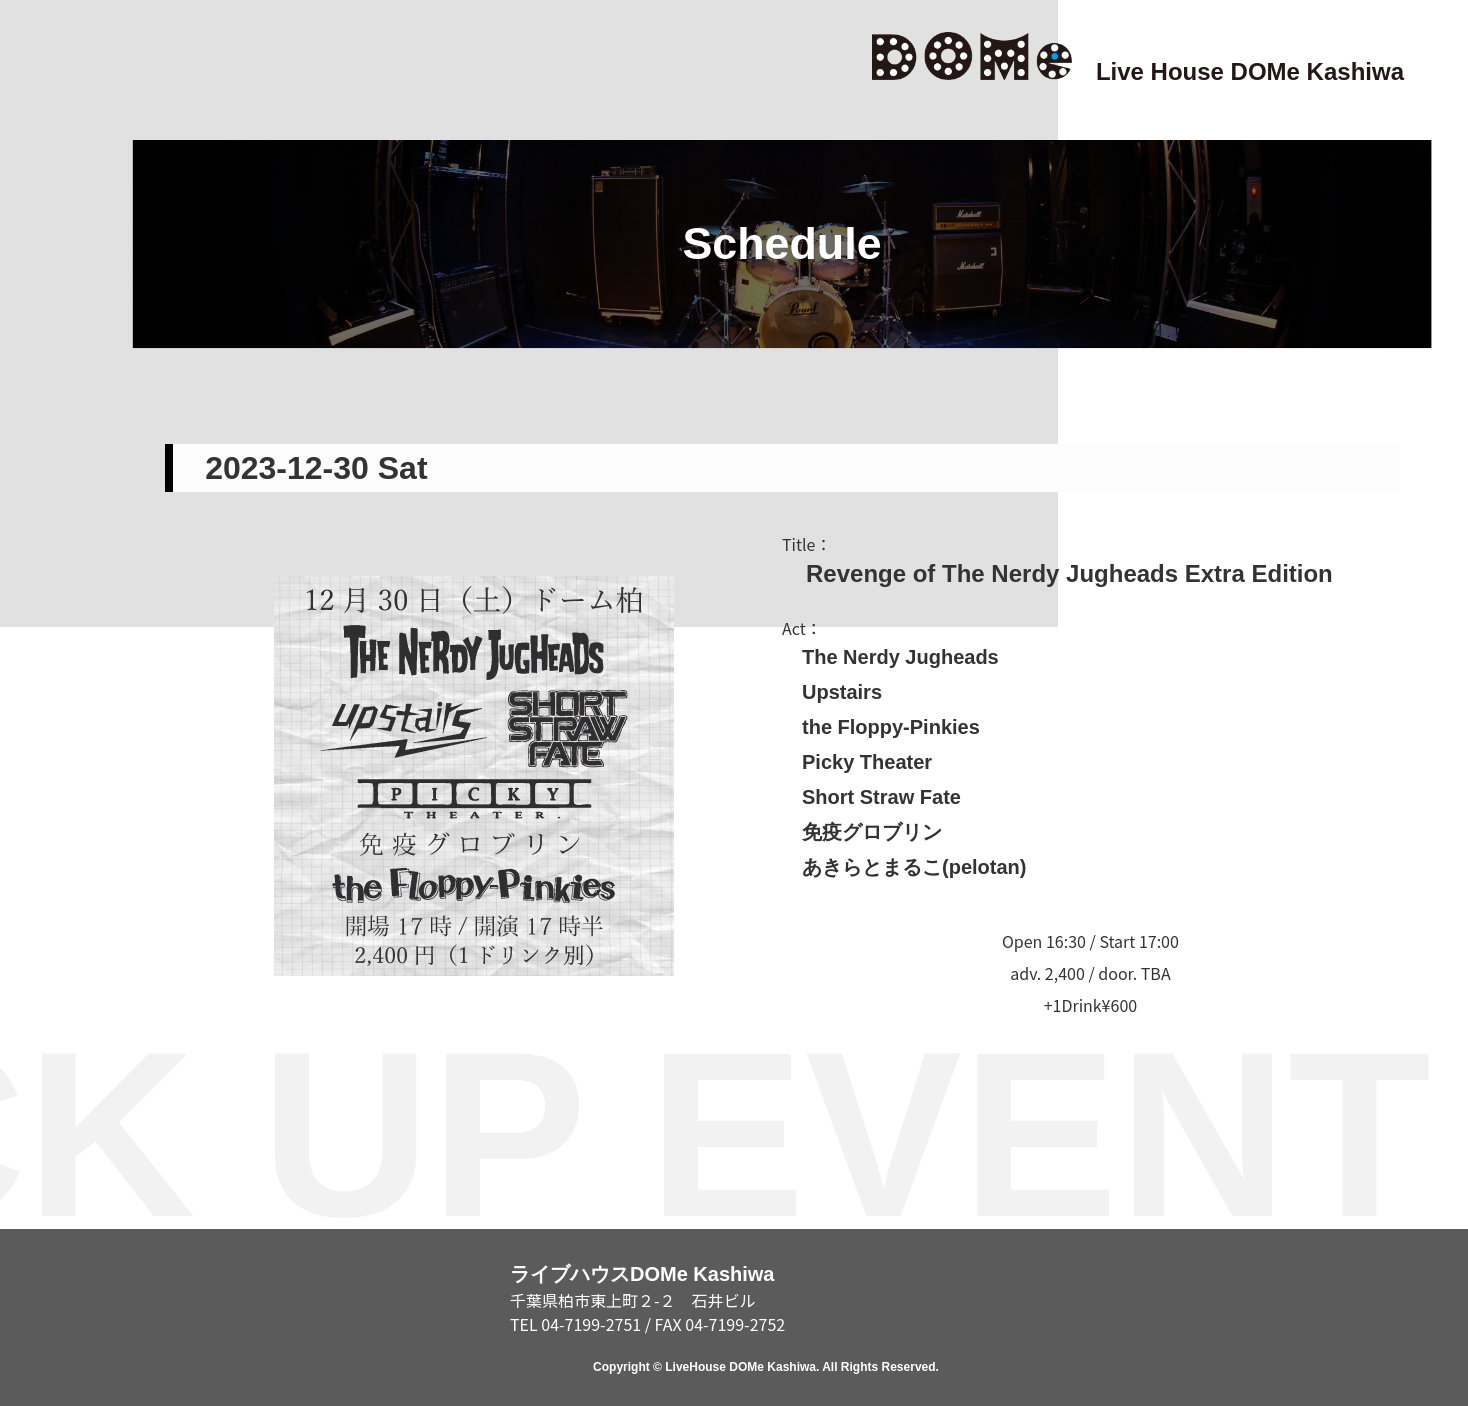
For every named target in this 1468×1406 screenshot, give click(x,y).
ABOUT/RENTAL (48, 1054)
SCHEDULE (48, 585)
